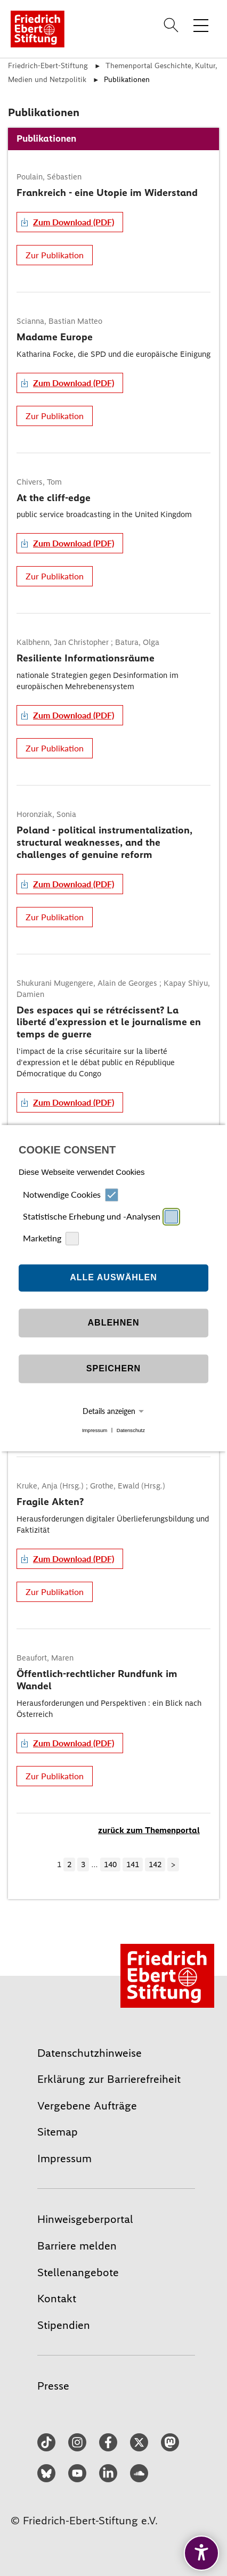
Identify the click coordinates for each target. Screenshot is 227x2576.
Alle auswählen (113, 1277)
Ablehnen (114, 1323)
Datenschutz (131, 1430)
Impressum (94, 1430)
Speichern (113, 1368)
